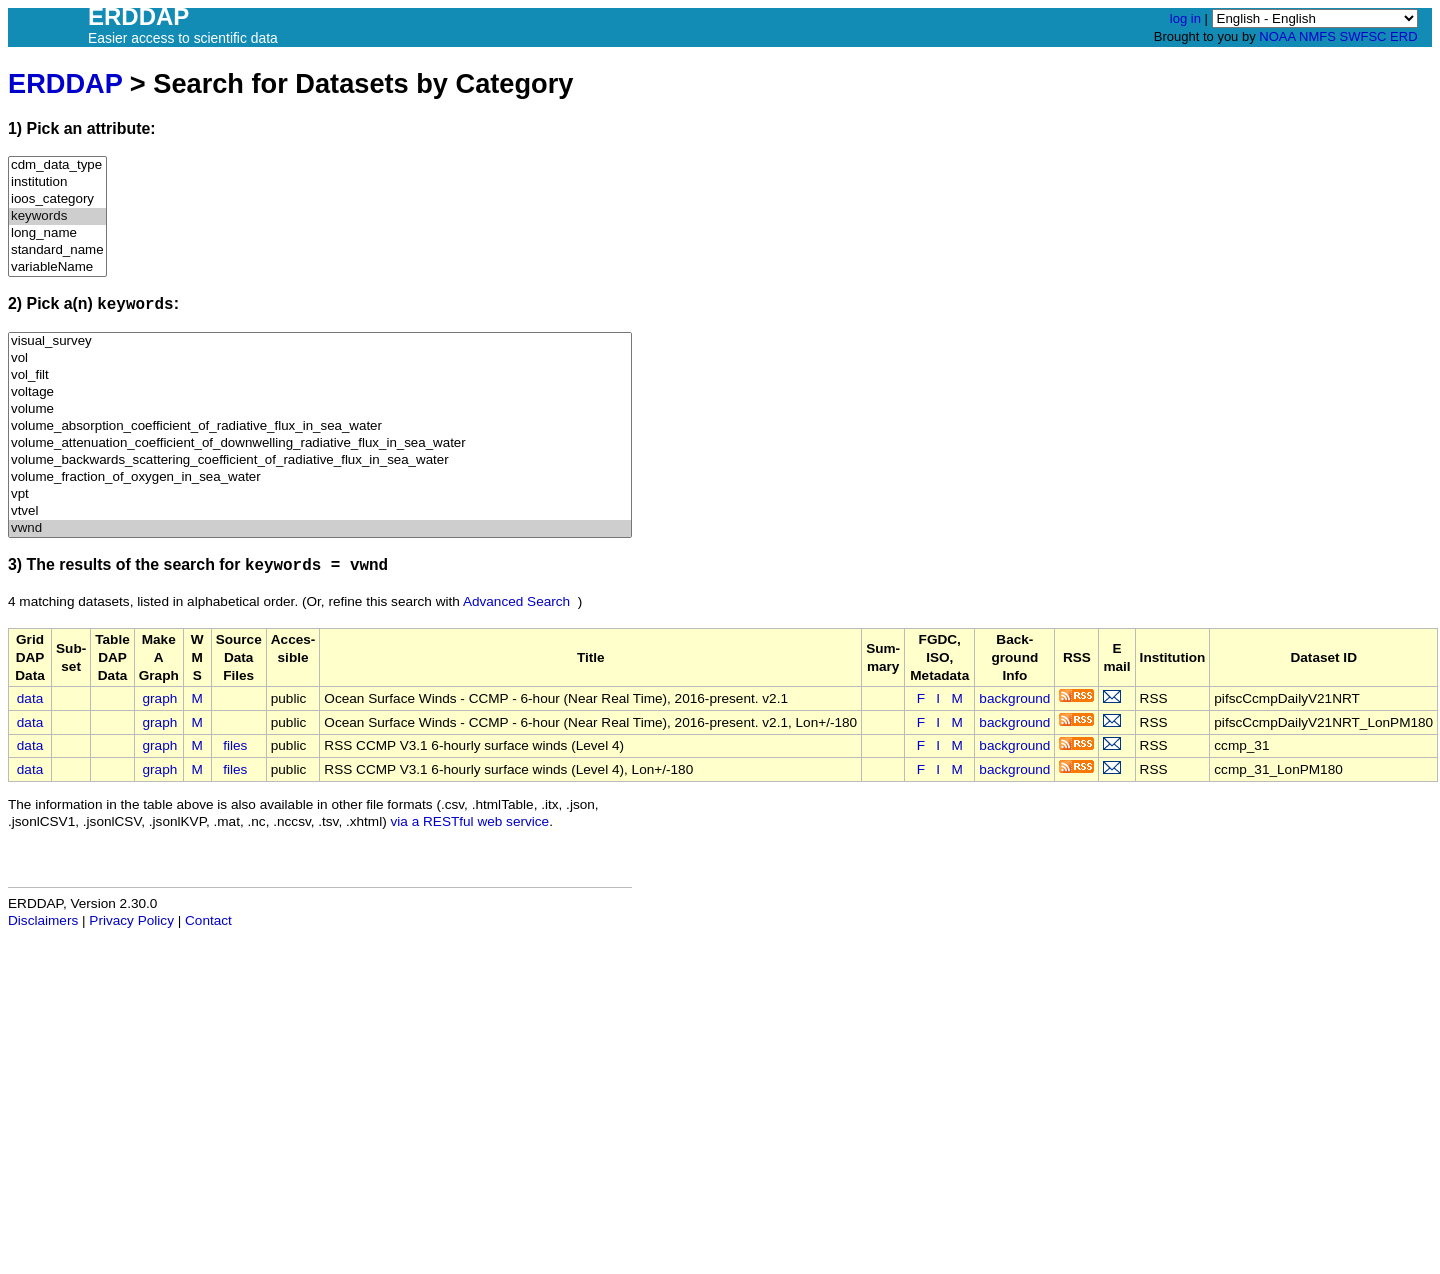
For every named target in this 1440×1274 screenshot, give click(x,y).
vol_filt (320, 375)
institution (57, 182)
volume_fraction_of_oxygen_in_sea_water (320, 477)
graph (160, 698)
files (235, 745)
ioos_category (57, 199)
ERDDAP (65, 83)
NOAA (1277, 36)
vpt (320, 494)
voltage (320, 392)
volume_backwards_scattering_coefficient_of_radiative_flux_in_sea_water (320, 460)
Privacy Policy (131, 920)
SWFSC (1363, 36)
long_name (57, 233)
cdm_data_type (57, 165)
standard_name (57, 250)
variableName (57, 267)
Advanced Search (516, 601)
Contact (208, 920)
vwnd (320, 528)
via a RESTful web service (470, 821)
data (30, 698)
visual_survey (320, 341)
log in (1185, 18)
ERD (1403, 36)
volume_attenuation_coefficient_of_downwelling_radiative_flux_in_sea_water (320, 443)
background (1014, 698)
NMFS (1317, 36)
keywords (57, 216)
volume (320, 409)
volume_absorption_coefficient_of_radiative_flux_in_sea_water (320, 426)
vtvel (320, 511)
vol (320, 358)
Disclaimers (43, 920)
